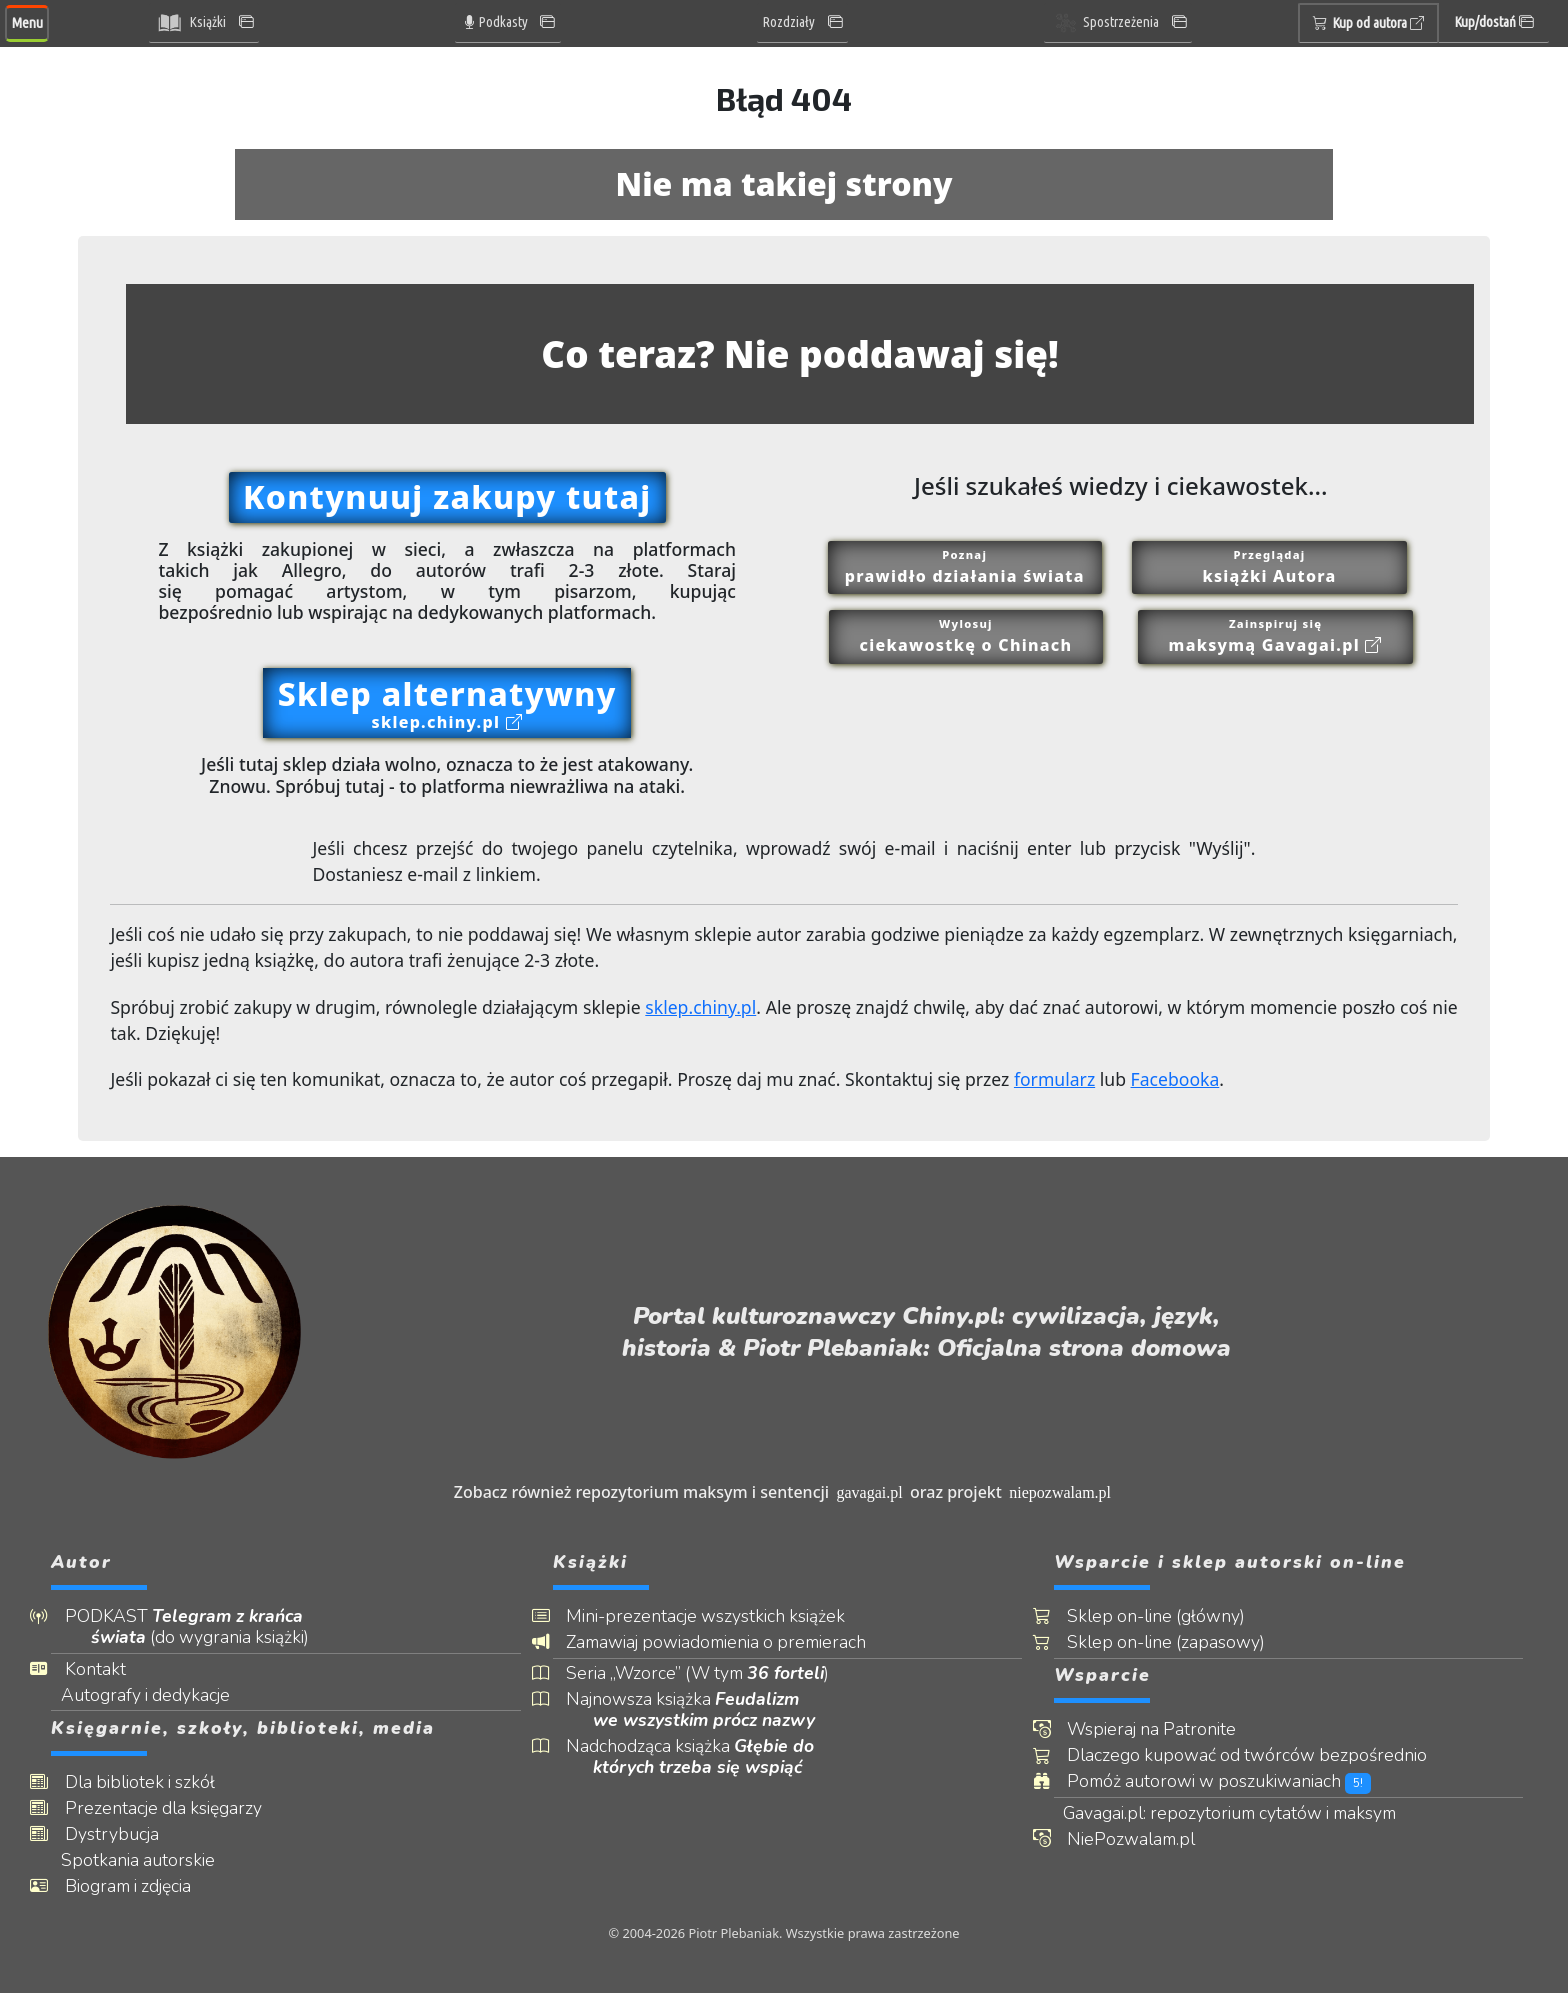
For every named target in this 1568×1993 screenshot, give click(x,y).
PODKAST (200, 1627)
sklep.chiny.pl (700, 1007)
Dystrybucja (125, 1834)
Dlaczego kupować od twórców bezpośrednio (1261, 1755)
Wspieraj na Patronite (1165, 1729)
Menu (27, 23)
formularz (1054, 1079)
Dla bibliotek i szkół (153, 1782)
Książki (190, 23)
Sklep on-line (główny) (1170, 1616)
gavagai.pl (869, 1492)
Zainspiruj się (1276, 636)
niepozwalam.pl (1060, 1492)
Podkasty (495, 22)
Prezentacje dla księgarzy (176, 1808)
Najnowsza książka (704, 1710)
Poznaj (965, 567)
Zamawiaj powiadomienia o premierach (730, 1642)
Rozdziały (789, 22)
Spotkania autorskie (153, 1860)
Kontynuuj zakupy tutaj (447, 496)
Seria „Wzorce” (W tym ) (711, 1673)
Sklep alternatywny (447, 702)
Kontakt (108, 1669)
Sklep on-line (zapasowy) (1180, 1642)
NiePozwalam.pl (1145, 1839)
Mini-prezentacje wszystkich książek (719, 1616)
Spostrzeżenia (1105, 23)
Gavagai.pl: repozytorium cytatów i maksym (1245, 1813)
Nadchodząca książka (704, 1757)
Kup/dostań (1494, 22)
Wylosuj (966, 636)
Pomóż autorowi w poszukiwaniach (1233, 1781)
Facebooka (1175, 1079)
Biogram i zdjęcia (141, 1886)
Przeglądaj (1270, 567)
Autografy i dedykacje (160, 1695)
